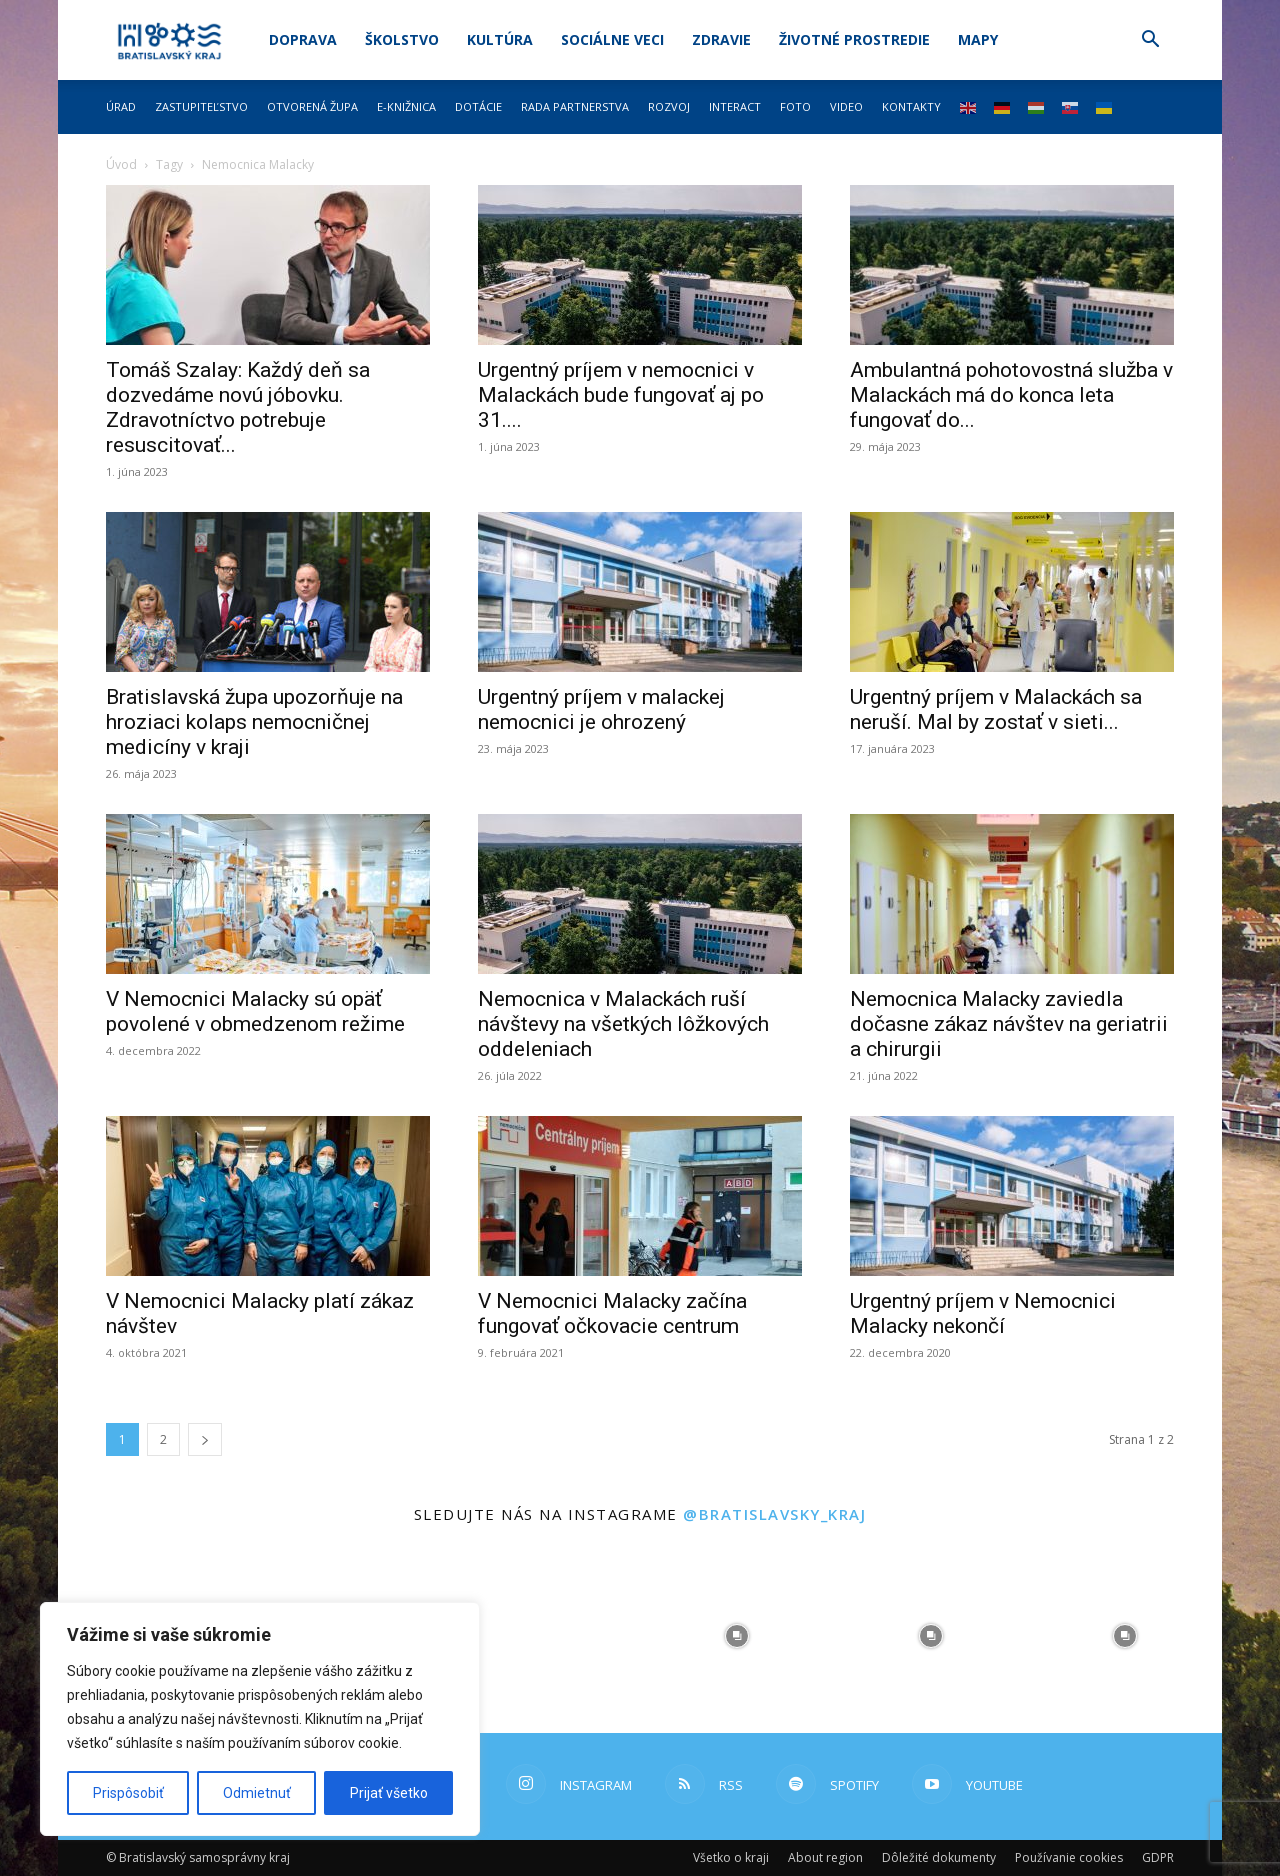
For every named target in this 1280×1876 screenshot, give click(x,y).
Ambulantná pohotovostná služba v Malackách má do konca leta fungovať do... (1011, 395)
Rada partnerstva (575, 106)
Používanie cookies (1069, 1857)
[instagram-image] (543, 1636)
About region (825, 1857)
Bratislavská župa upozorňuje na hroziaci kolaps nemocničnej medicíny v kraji (254, 722)
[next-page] (205, 1439)
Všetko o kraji (731, 1857)
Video (846, 106)
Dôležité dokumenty (939, 1857)
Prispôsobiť (128, 1793)
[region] (260, 1719)
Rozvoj (669, 106)
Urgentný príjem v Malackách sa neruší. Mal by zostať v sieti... (996, 709)
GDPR (1158, 1857)
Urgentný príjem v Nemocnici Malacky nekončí (983, 1313)
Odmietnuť (257, 1793)
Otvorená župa (312, 106)
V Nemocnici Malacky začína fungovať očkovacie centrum (612, 1313)
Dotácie (478, 106)
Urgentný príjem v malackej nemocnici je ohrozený (601, 709)
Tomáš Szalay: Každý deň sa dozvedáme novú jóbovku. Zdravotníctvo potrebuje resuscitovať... (238, 407)
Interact (735, 106)
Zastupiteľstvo (201, 106)
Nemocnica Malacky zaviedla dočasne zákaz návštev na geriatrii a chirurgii (1009, 1024)
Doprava (303, 39)
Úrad (121, 106)
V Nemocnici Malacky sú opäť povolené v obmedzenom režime (255, 1011)
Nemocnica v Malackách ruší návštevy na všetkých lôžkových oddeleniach (623, 1024)
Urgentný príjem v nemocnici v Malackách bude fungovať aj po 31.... (621, 395)
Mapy (978, 39)
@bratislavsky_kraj (774, 1514)
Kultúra (500, 39)
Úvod (121, 164)
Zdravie (721, 39)
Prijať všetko (389, 1793)
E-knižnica (406, 106)
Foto (795, 106)
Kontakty (911, 106)
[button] (1150, 41)
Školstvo (402, 39)
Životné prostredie (854, 39)
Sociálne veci (612, 39)
